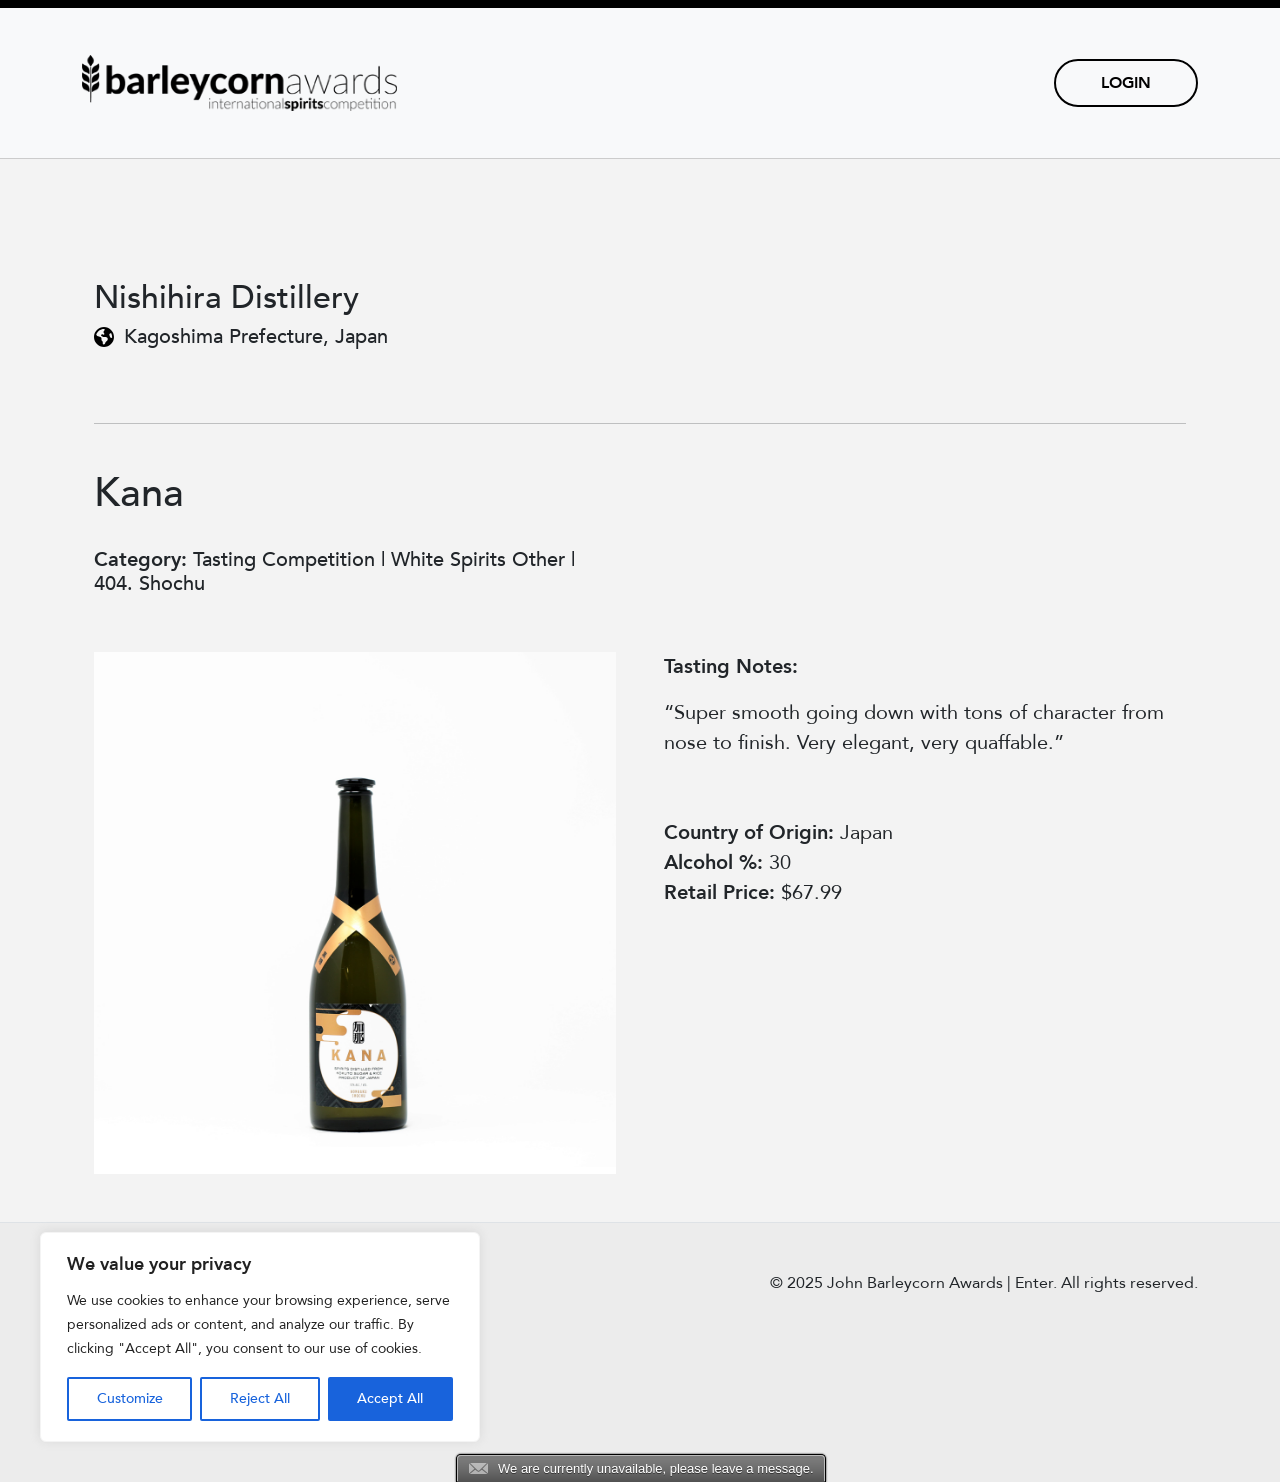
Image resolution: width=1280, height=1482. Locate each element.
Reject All (260, 1398)
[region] (260, 1337)
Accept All (390, 1398)
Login (1126, 83)
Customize (130, 1398)
